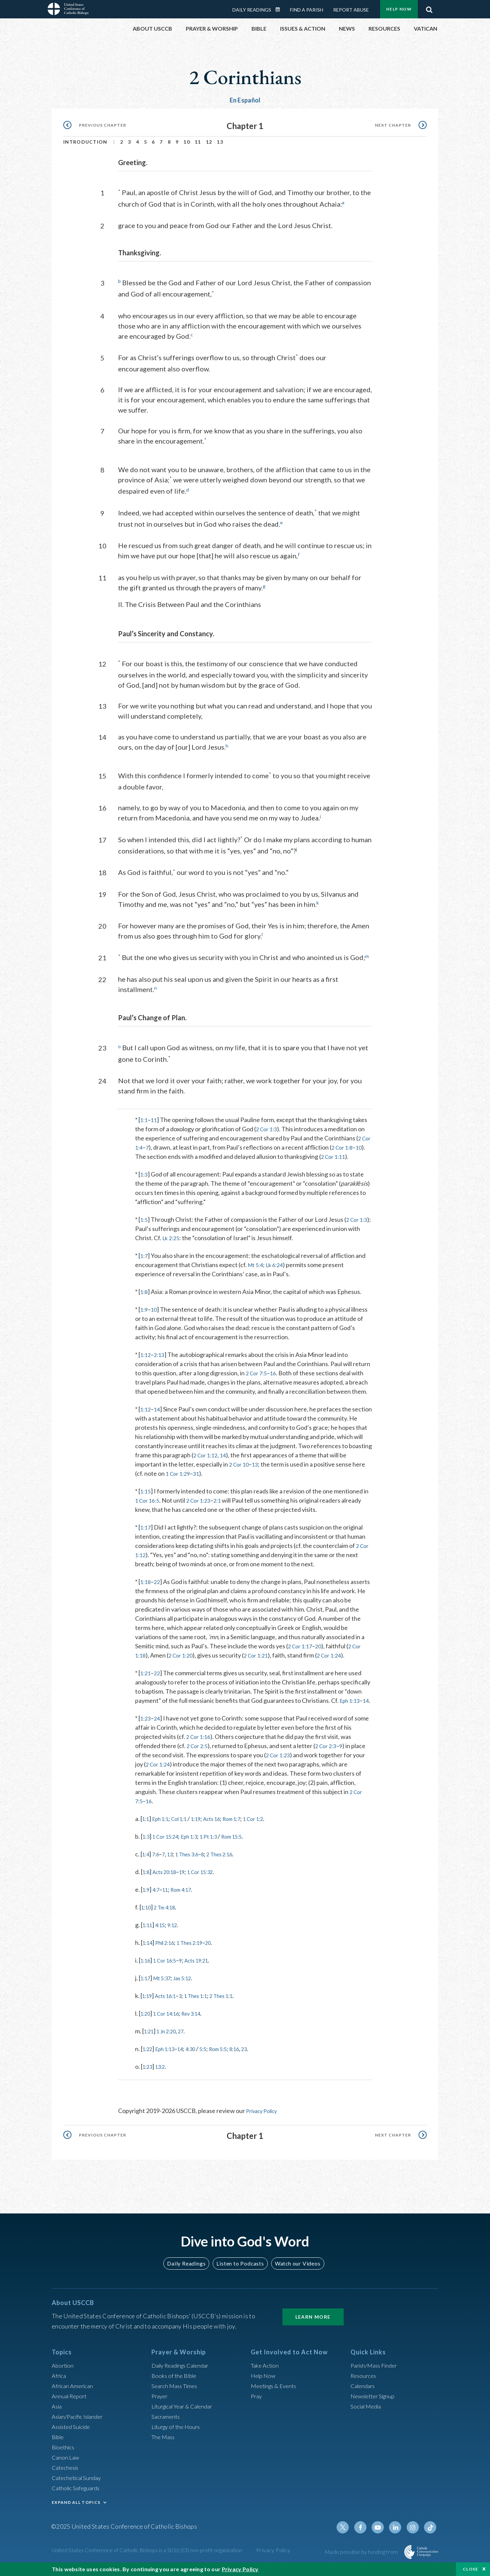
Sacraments (166, 2424)
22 (158, 1587)
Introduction (85, 142)
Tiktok (431, 2535)
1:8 (144, 1297)
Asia (57, 2413)
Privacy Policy (264, 2125)
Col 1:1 (186, 1833)
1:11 (148, 1939)
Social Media (367, 2413)
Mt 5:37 (166, 1992)
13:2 (163, 2081)
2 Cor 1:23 (202, 1505)
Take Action (266, 2373)
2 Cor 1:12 (231, 1460)
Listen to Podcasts (239, 2271)
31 (213, 1479)
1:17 (146, 1532)
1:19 (205, 1833)
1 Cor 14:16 (171, 2028)
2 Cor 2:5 (198, 1760)
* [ (137, 1116)
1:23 (146, 1733)
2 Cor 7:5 (258, 1378)
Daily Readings (251, 10)
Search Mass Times (176, 2393)
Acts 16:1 (169, 2010)
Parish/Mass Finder (376, 2373)
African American (74, 2393)
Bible (59, 2444)
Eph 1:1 (164, 1833)
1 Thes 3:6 (194, 1868)
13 (220, 142)
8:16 (252, 2063)
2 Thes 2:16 (232, 1868)
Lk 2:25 (185, 1243)
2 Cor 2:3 (330, 1760)
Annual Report (71, 2403)
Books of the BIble (175, 2383)
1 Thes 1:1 (205, 2010)
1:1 (144, 1116)
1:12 (146, 1360)
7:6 (158, 1868)
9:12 (178, 1939)
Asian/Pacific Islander (80, 2424)
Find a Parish (306, 10)
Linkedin (398, 2535)
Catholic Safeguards (78, 2495)
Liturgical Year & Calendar (186, 2413)
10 (186, 142)
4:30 (200, 2063)
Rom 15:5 (247, 1851)
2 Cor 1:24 (338, 1660)
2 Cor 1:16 (199, 1751)
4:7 (158, 1904)
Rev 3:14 (200, 2028)
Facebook (365, 2535)
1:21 (146, 1678)
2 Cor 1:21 (261, 1660)
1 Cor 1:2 (273, 1833)
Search (429, 8)
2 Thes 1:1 (235, 2010)
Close (470, 2569)
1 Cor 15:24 (169, 1851)
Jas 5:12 (190, 1992)
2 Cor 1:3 (268, 1125)
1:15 (146, 1496)
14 (158, 1414)
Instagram (414, 2535)
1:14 (148, 1957)
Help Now (399, 9)
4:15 (163, 1939)
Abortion (64, 2373)
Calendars (364, 2393)
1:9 (144, 1314)
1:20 (146, 2028)
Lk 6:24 (278, 1270)
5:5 (214, 2063)
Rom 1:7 (248, 1833)
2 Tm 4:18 (169, 1921)
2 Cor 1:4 (149, 1143)
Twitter (349, 2535)
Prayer (160, 2403)
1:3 (144, 1179)
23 (263, 2063)
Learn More (313, 2324)
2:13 (161, 1360)
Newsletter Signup (375, 2403)
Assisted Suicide (73, 2434)
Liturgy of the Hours (177, 2434)
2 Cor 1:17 (301, 1651)
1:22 (148, 2063)
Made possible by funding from (362, 2559)
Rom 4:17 (187, 1904)
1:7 (144, 1261)
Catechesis (66, 2475)
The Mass (164, 2444)
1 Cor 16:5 (148, 1505)
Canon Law (66, 2464)
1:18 (146, 1587)
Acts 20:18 (168, 1886)
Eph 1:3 (197, 1851)
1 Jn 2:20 (170, 2045)
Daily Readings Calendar (280, 9)
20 (321, 1651)
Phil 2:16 (169, 1957)
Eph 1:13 (351, 1706)
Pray (257, 2403)
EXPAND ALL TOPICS (76, 2509)
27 (188, 2045)
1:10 (147, 1921)
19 (189, 1886)
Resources (364, 2383)
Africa (60, 2383)
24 (158, 1733)
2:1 (223, 1505)
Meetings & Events (276, 2393)
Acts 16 (224, 1833)
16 (276, 1378)
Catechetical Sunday (78, 2485)
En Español (245, 100)
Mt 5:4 (256, 1270)
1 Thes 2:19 (198, 1957)
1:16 (146, 1975)
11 (198, 142)
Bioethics (64, 2454)
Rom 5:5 (232, 2063)
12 (209, 142)
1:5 (144, 1225)
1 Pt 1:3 (220, 1851)
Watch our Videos (294, 2271)
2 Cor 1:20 (183, 1660)
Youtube (382, 2535)
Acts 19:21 (206, 1975)
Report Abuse (351, 10)
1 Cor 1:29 (193, 1479)
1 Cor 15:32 (210, 1886)
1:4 (146, 1868)
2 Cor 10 (248, 1469)
